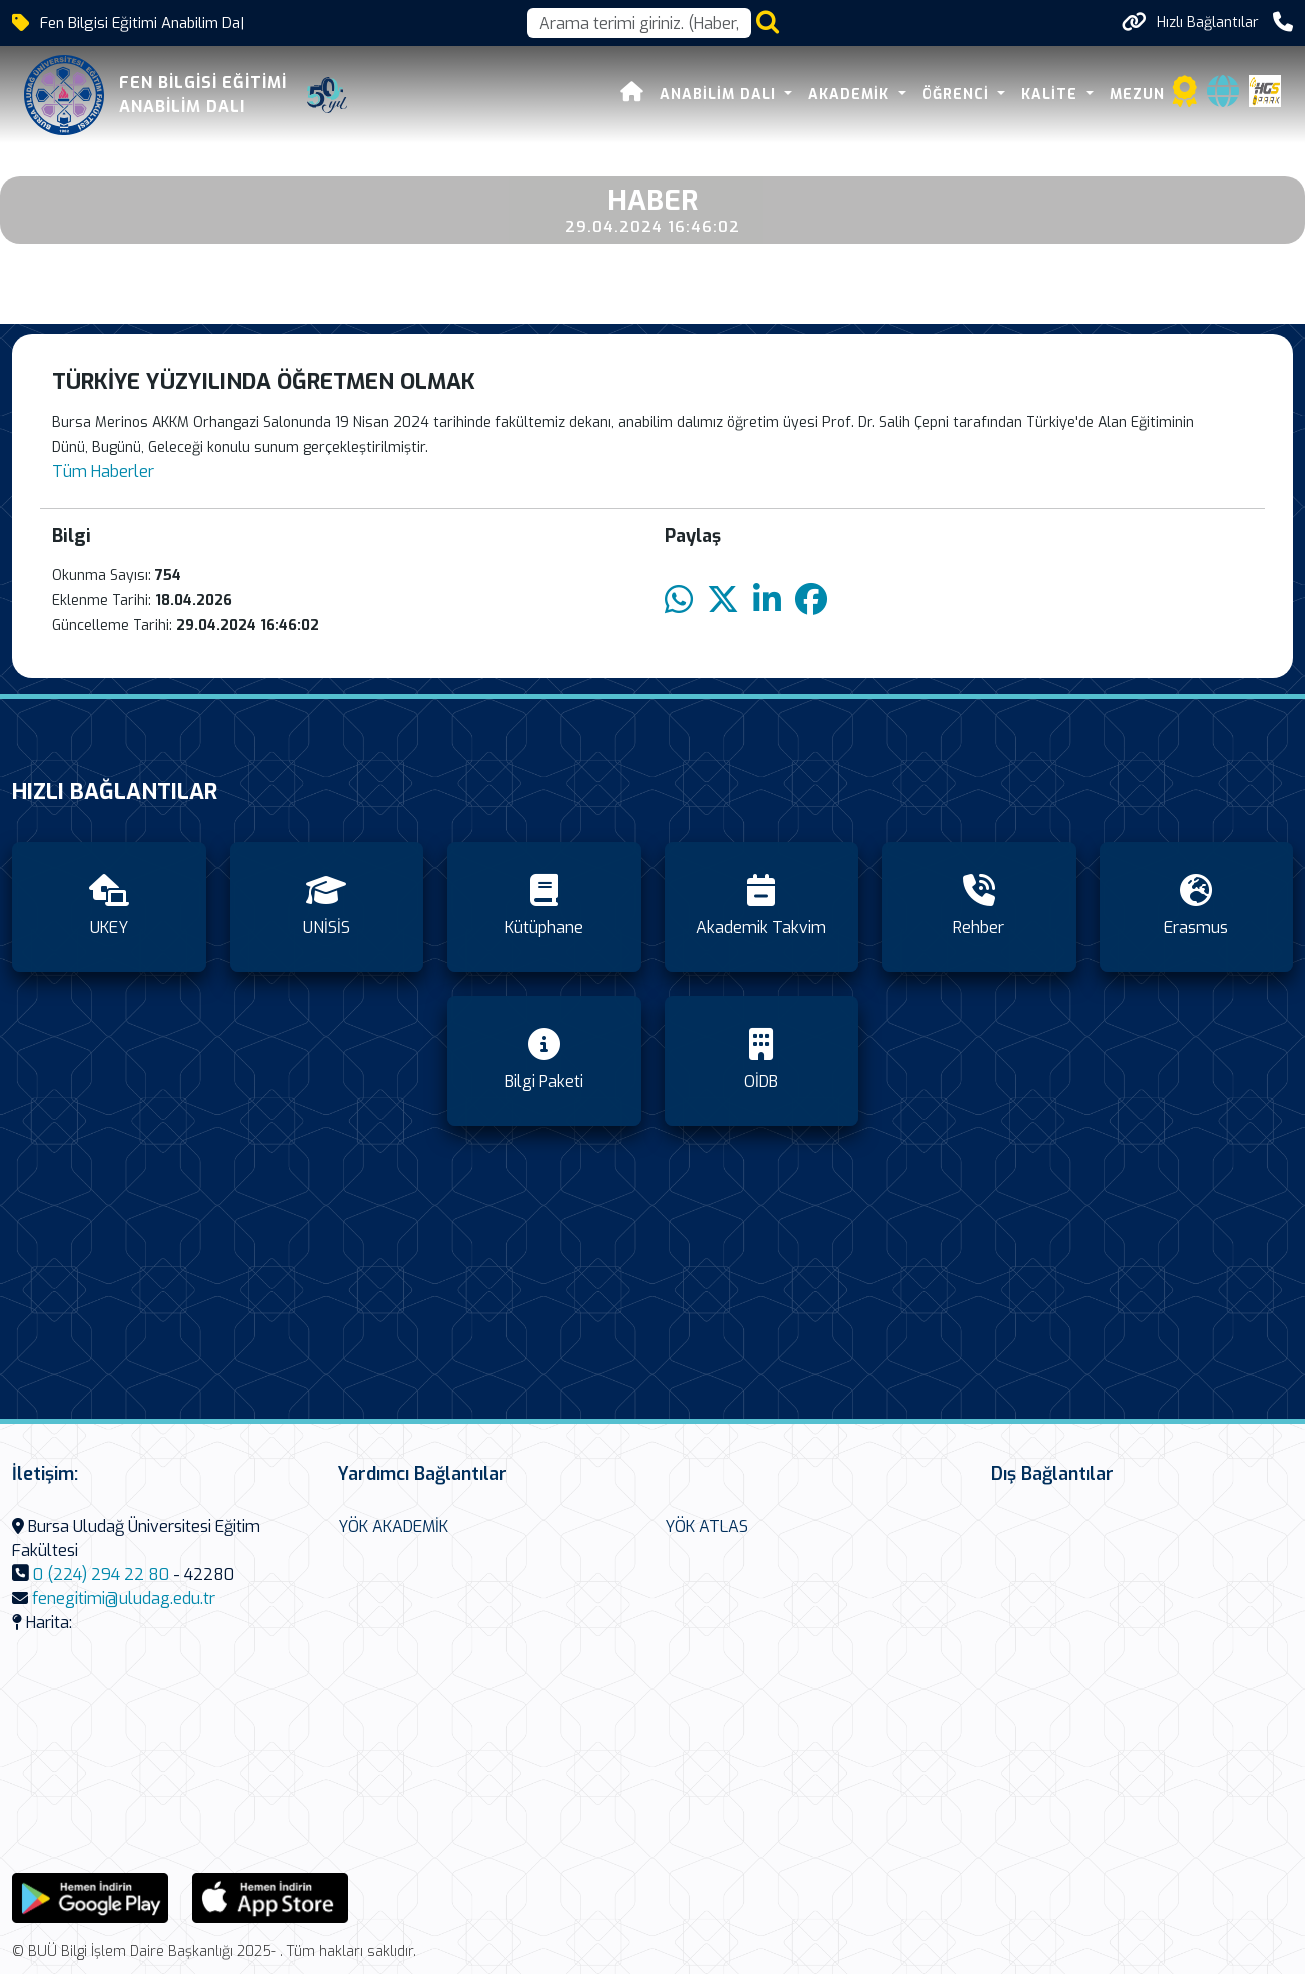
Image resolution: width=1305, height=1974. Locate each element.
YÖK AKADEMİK (393, 1526)
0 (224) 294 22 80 (101, 1574)
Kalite (1051, 94)
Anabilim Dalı (720, 94)
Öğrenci (958, 94)
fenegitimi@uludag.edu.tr (123, 1598)
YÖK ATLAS (706, 1526)
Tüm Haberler (103, 471)
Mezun (1137, 94)
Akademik (851, 94)
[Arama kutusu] (639, 23)
